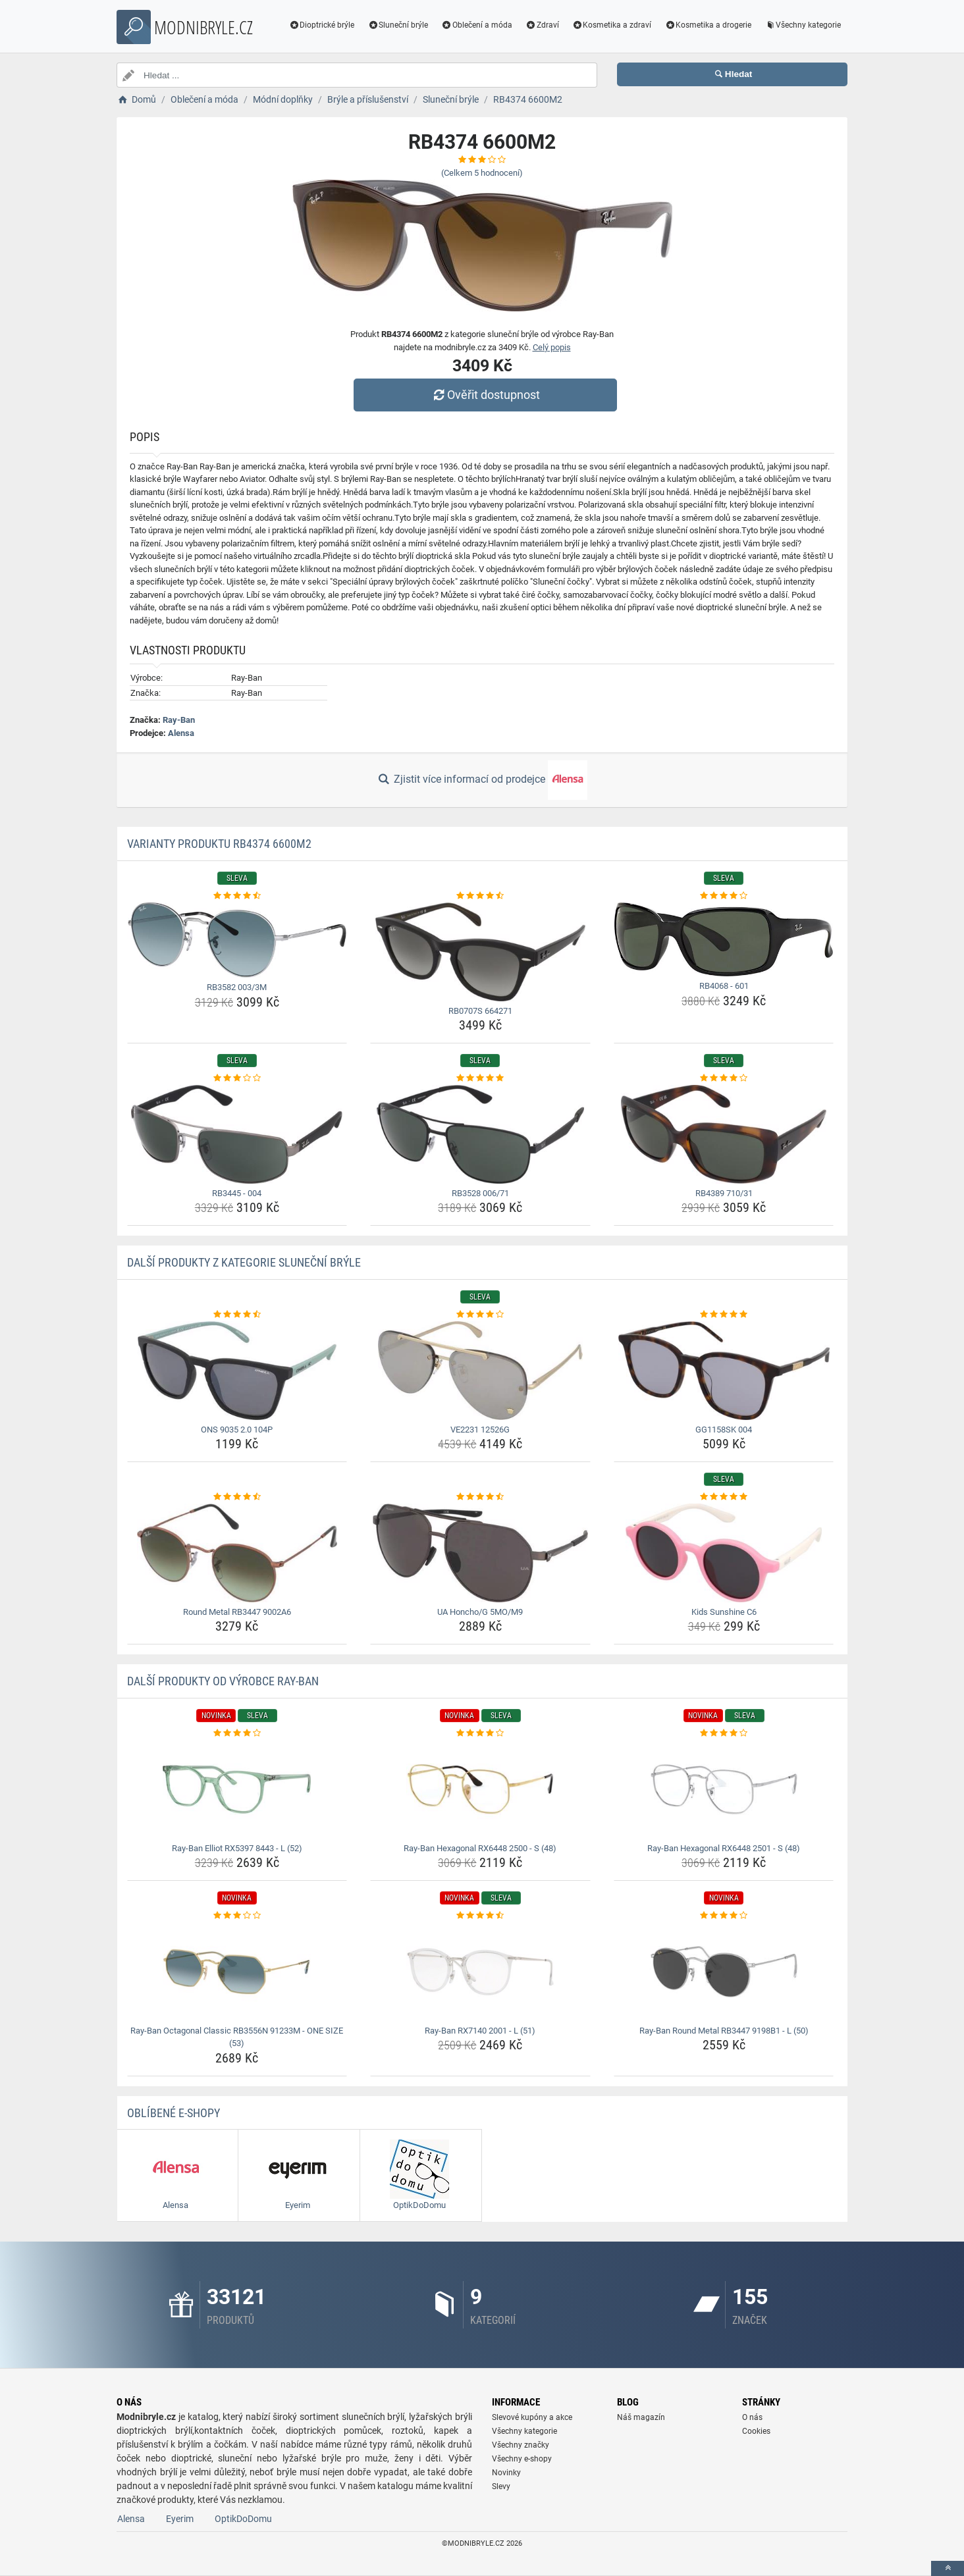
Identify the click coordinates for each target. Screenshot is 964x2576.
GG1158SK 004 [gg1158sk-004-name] (723, 1429)
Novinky (506, 2472)
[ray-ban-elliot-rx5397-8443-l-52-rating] (237, 1733)
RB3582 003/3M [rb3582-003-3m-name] (237, 987)
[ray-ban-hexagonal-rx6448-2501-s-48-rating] (724, 1733)
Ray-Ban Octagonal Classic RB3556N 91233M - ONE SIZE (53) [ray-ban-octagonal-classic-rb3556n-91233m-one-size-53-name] (236, 2037)
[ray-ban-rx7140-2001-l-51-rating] (480, 1915)
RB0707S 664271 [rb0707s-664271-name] (480, 1011)
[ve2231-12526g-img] (480, 1370)
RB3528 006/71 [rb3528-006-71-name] (480, 1193)
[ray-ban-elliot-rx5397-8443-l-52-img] (237, 1789)
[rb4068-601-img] (724, 940)
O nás (752, 2417)
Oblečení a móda (476, 25)
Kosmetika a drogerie (707, 25)
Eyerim (180, 2518)
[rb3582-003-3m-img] (237, 940)
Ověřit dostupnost (485, 395)
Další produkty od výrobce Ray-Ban (223, 1681)
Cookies (756, 2431)
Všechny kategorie (802, 25)
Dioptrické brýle (322, 25)
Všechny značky (520, 2445)
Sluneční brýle (397, 25)
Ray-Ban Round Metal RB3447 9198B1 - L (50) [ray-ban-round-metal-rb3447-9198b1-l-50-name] (724, 2031)
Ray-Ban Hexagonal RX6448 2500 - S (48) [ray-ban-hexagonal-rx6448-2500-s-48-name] (480, 1848)
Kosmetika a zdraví (612, 25)
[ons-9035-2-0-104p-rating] (237, 1314)
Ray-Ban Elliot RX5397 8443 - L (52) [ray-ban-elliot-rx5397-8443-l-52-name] (237, 1848)
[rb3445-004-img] (237, 1134)
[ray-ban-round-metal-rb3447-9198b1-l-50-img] (724, 1971)
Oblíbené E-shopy (173, 2113)
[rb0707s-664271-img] (480, 952)
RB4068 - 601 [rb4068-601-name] (724, 986)
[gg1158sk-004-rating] (724, 1314)
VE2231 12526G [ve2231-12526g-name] (480, 1429)
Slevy (501, 2486)
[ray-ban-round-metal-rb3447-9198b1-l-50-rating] (724, 1915)
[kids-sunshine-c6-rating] (724, 1497)
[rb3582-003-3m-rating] (237, 896)
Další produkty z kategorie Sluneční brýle (244, 1262)
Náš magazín (641, 2417)
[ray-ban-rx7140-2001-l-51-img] (480, 1971)
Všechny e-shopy (522, 2458)
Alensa (181, 733)
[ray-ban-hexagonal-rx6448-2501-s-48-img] (724, 1789)
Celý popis (552, 347)
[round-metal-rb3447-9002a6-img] (237, 1553)
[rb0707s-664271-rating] (480, 896)
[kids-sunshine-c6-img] (724, 1553)
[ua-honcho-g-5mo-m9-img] (480, 1553)
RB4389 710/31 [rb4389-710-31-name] (724, 1193)
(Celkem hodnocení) (482, 173)
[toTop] (947, 2568)
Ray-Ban (179, 720)
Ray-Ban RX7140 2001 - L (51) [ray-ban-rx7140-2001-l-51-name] (480, 2031)
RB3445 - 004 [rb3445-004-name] (236, 1193)
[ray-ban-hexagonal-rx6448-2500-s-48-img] (480, 1789)
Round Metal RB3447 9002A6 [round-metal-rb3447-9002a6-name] (237, 1612)
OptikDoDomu (243, 2518)
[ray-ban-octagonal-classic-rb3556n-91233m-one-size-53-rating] (237, 1915)
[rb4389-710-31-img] (724, 1134)
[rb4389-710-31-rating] (724, 1078)
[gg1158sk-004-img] (724, 1370)
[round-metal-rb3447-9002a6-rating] (237, 1497)
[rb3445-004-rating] (237, 1078)
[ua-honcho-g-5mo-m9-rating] (480, 1497)
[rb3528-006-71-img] (480, 1134)
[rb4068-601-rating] (724, 896)
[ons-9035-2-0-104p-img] (237, 1370)
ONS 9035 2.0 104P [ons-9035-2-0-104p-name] (237, 1429)
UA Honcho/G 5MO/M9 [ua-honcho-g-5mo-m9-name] (480, 1612)
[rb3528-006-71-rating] (480, 1078)
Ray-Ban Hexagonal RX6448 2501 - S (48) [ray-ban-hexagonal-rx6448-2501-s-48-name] (723, 1848)
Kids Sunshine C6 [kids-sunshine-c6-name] (724, 1612)
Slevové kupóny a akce (532, 2417)
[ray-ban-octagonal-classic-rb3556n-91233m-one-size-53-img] (237, 1971)
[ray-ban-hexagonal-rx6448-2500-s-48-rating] (480, 1733)
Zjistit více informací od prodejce (482, 780)
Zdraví (542, 25)
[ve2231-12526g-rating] (480, 1314)
